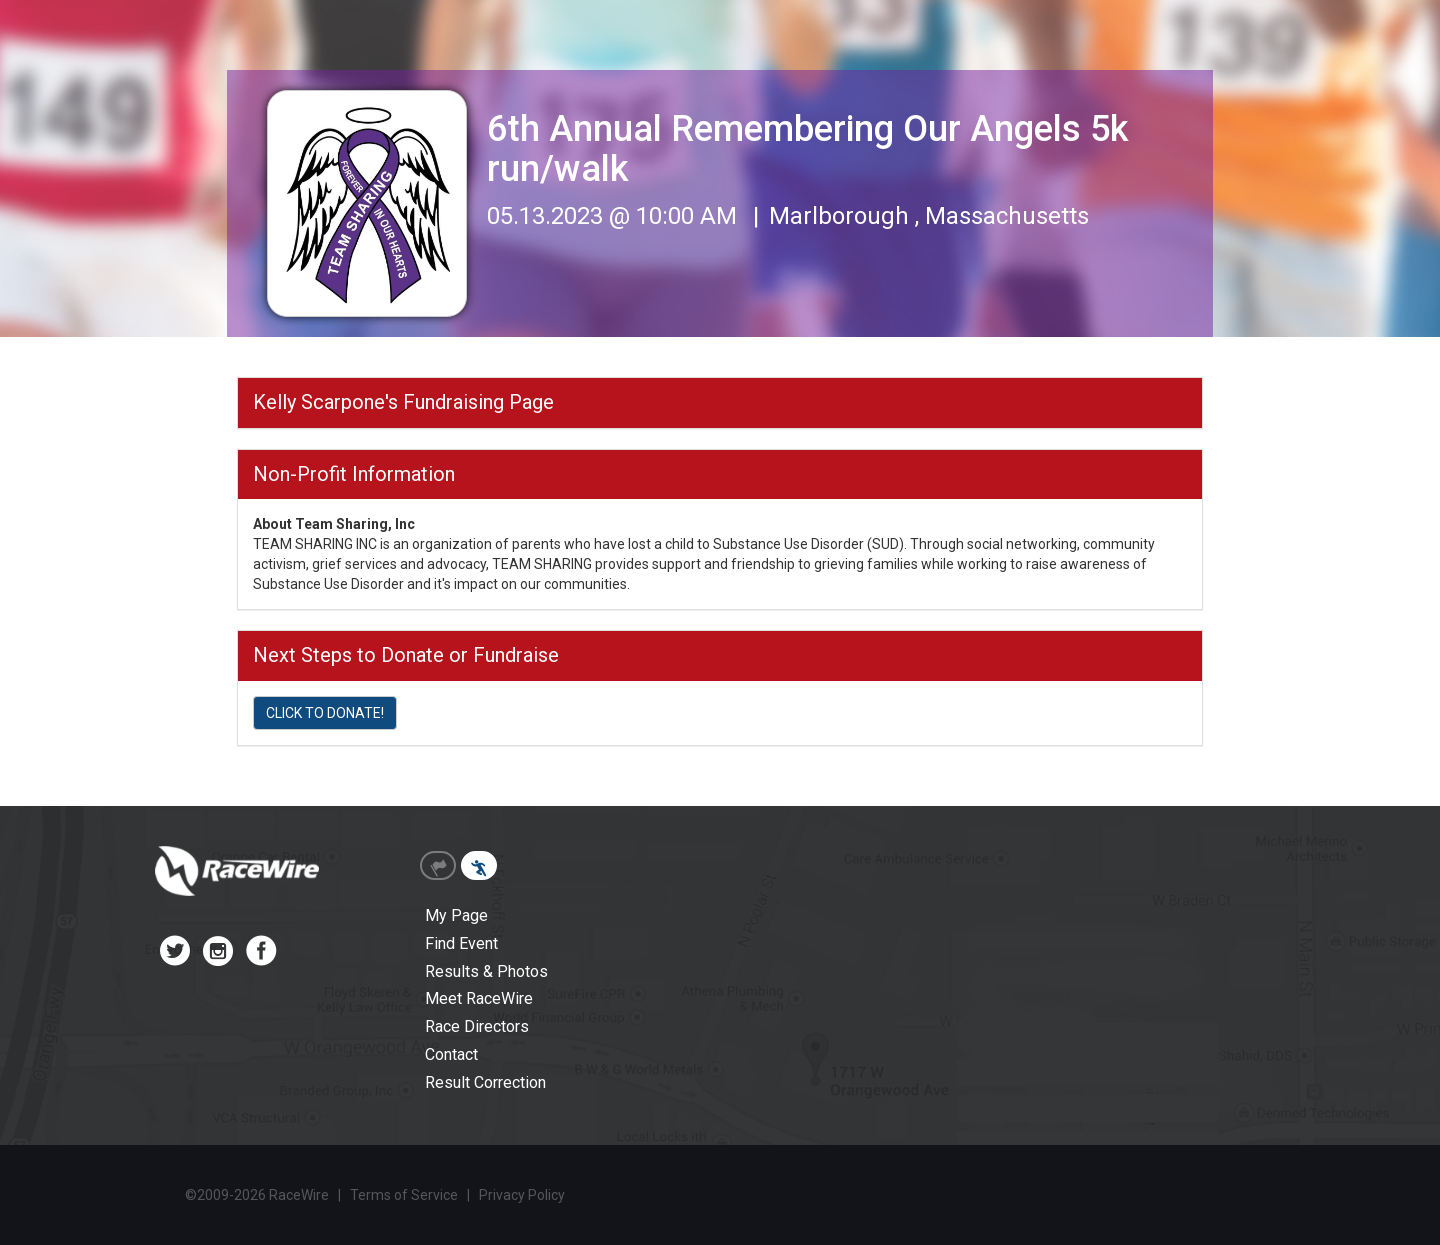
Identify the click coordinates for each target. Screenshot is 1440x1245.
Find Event (461, 943)
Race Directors (477, 1026)
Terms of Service (404, 1195)
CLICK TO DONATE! (325, 713)
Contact (451, 1054)
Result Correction (485, 1082)
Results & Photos (486, 971)
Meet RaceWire (479, 998)
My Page (456, 915)
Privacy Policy (522, 1195)
